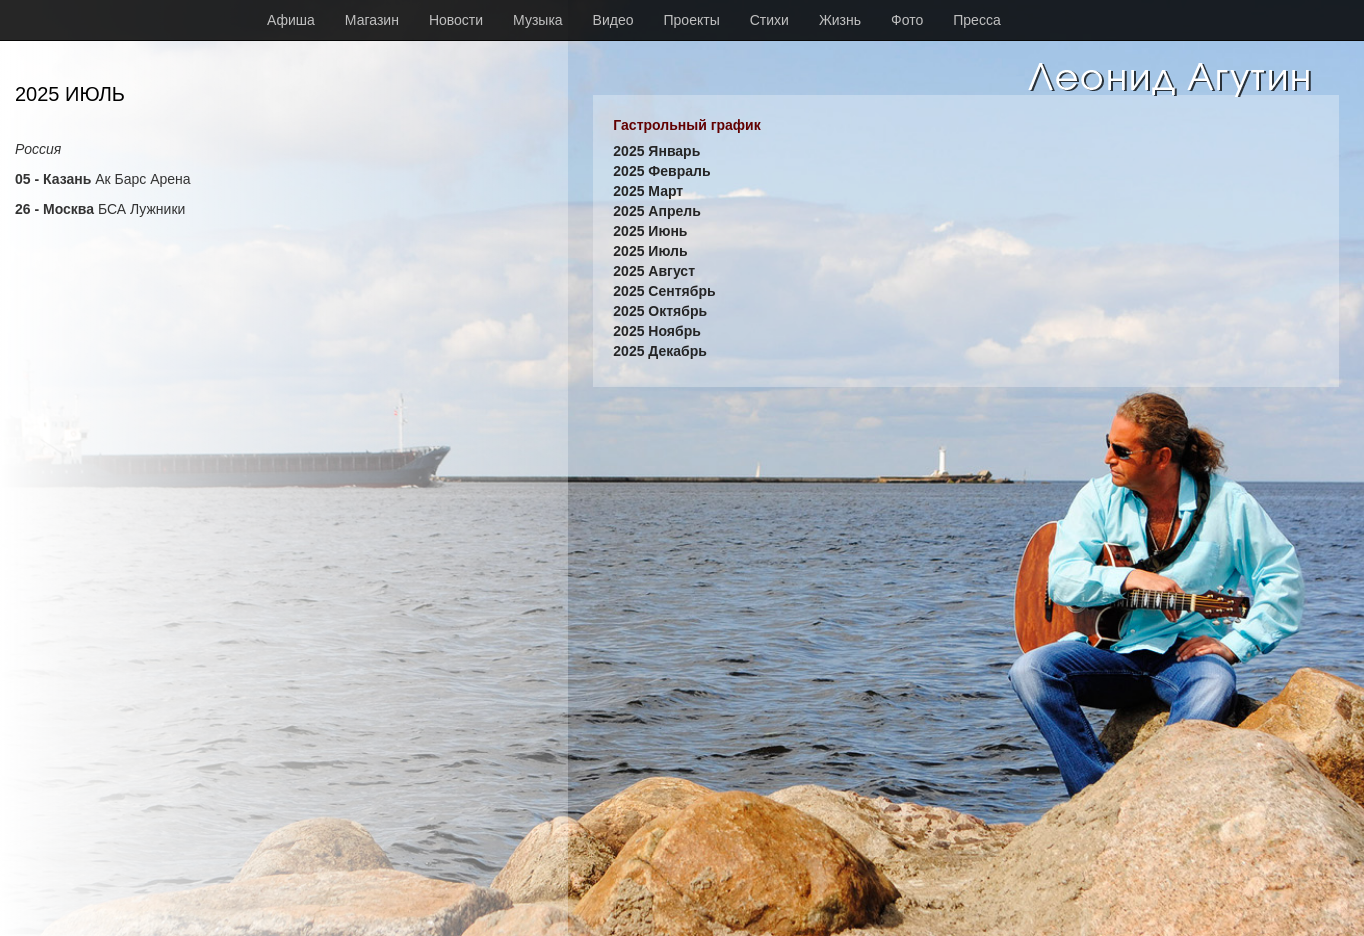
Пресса (976, 20)
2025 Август (654, 271)
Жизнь (840, 20)
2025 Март (648, 191)
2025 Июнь (650, 231)
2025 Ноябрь (657, 331)
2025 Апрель (656, 211)
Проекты (692, 20)
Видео (613, 20)
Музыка (538, 20)
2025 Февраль (661, 171)
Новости (456, 20)
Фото (907, 20)
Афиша (291, 20)
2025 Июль (650, 251)
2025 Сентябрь (664, 291)
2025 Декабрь (660, 351)
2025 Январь (656, 151)
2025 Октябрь (660, 311)
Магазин (372, 20)
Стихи (769, 20)
